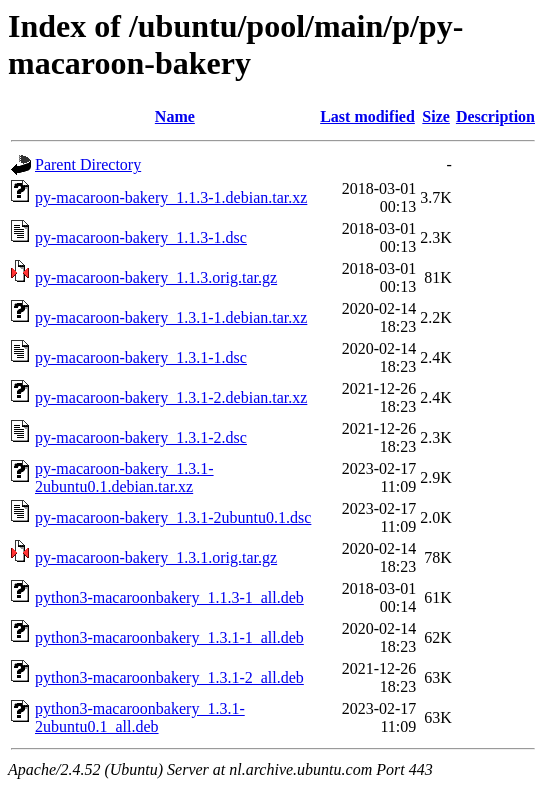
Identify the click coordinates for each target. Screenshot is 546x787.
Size (436, 116)
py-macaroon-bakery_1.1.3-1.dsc (141, 237)
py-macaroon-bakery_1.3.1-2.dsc (141, 437)
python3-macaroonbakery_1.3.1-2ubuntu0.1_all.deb (140, 717)
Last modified (367, 116)
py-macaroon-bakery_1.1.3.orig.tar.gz (156, 277)
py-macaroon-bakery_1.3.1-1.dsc (141, 357)
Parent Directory (88, 164)
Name (175, 116)
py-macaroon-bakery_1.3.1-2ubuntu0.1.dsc (173, 517)
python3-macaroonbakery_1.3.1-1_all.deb (169, 637)
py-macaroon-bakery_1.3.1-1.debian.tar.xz (171, 317)
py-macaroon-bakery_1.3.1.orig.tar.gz (156, 557)
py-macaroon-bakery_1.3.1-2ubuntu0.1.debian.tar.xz (124, 477)
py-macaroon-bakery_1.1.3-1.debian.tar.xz (171, 197)
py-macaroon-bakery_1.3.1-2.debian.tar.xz (171, 397)
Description (495, 116)
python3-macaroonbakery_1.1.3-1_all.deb (169, 597)
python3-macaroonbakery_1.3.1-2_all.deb (169, 677)
